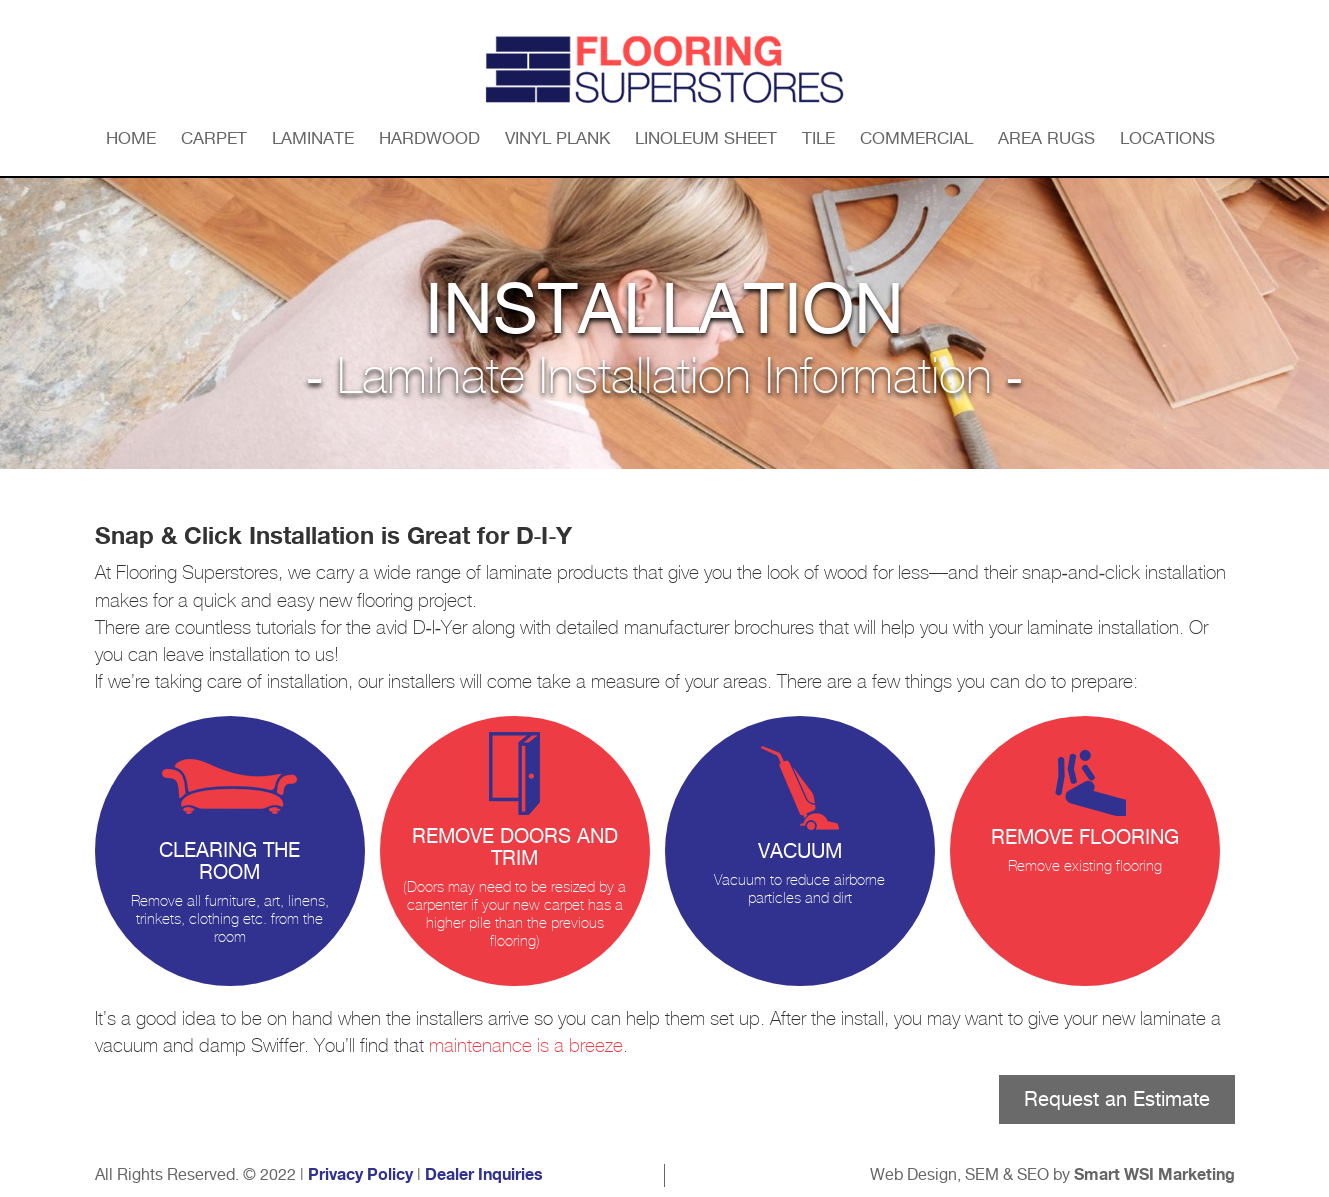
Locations (1167, 138)
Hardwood (429, 138)
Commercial (916, 138)
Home (131, 138)
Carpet (214, 138)
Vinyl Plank (557, 138)
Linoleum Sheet (706, 138)
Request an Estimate (1117, 1099)
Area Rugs (1046, 138)
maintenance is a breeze (526, 1046)
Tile (818, 138)
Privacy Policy (360, 1175)
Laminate (313, 138)
